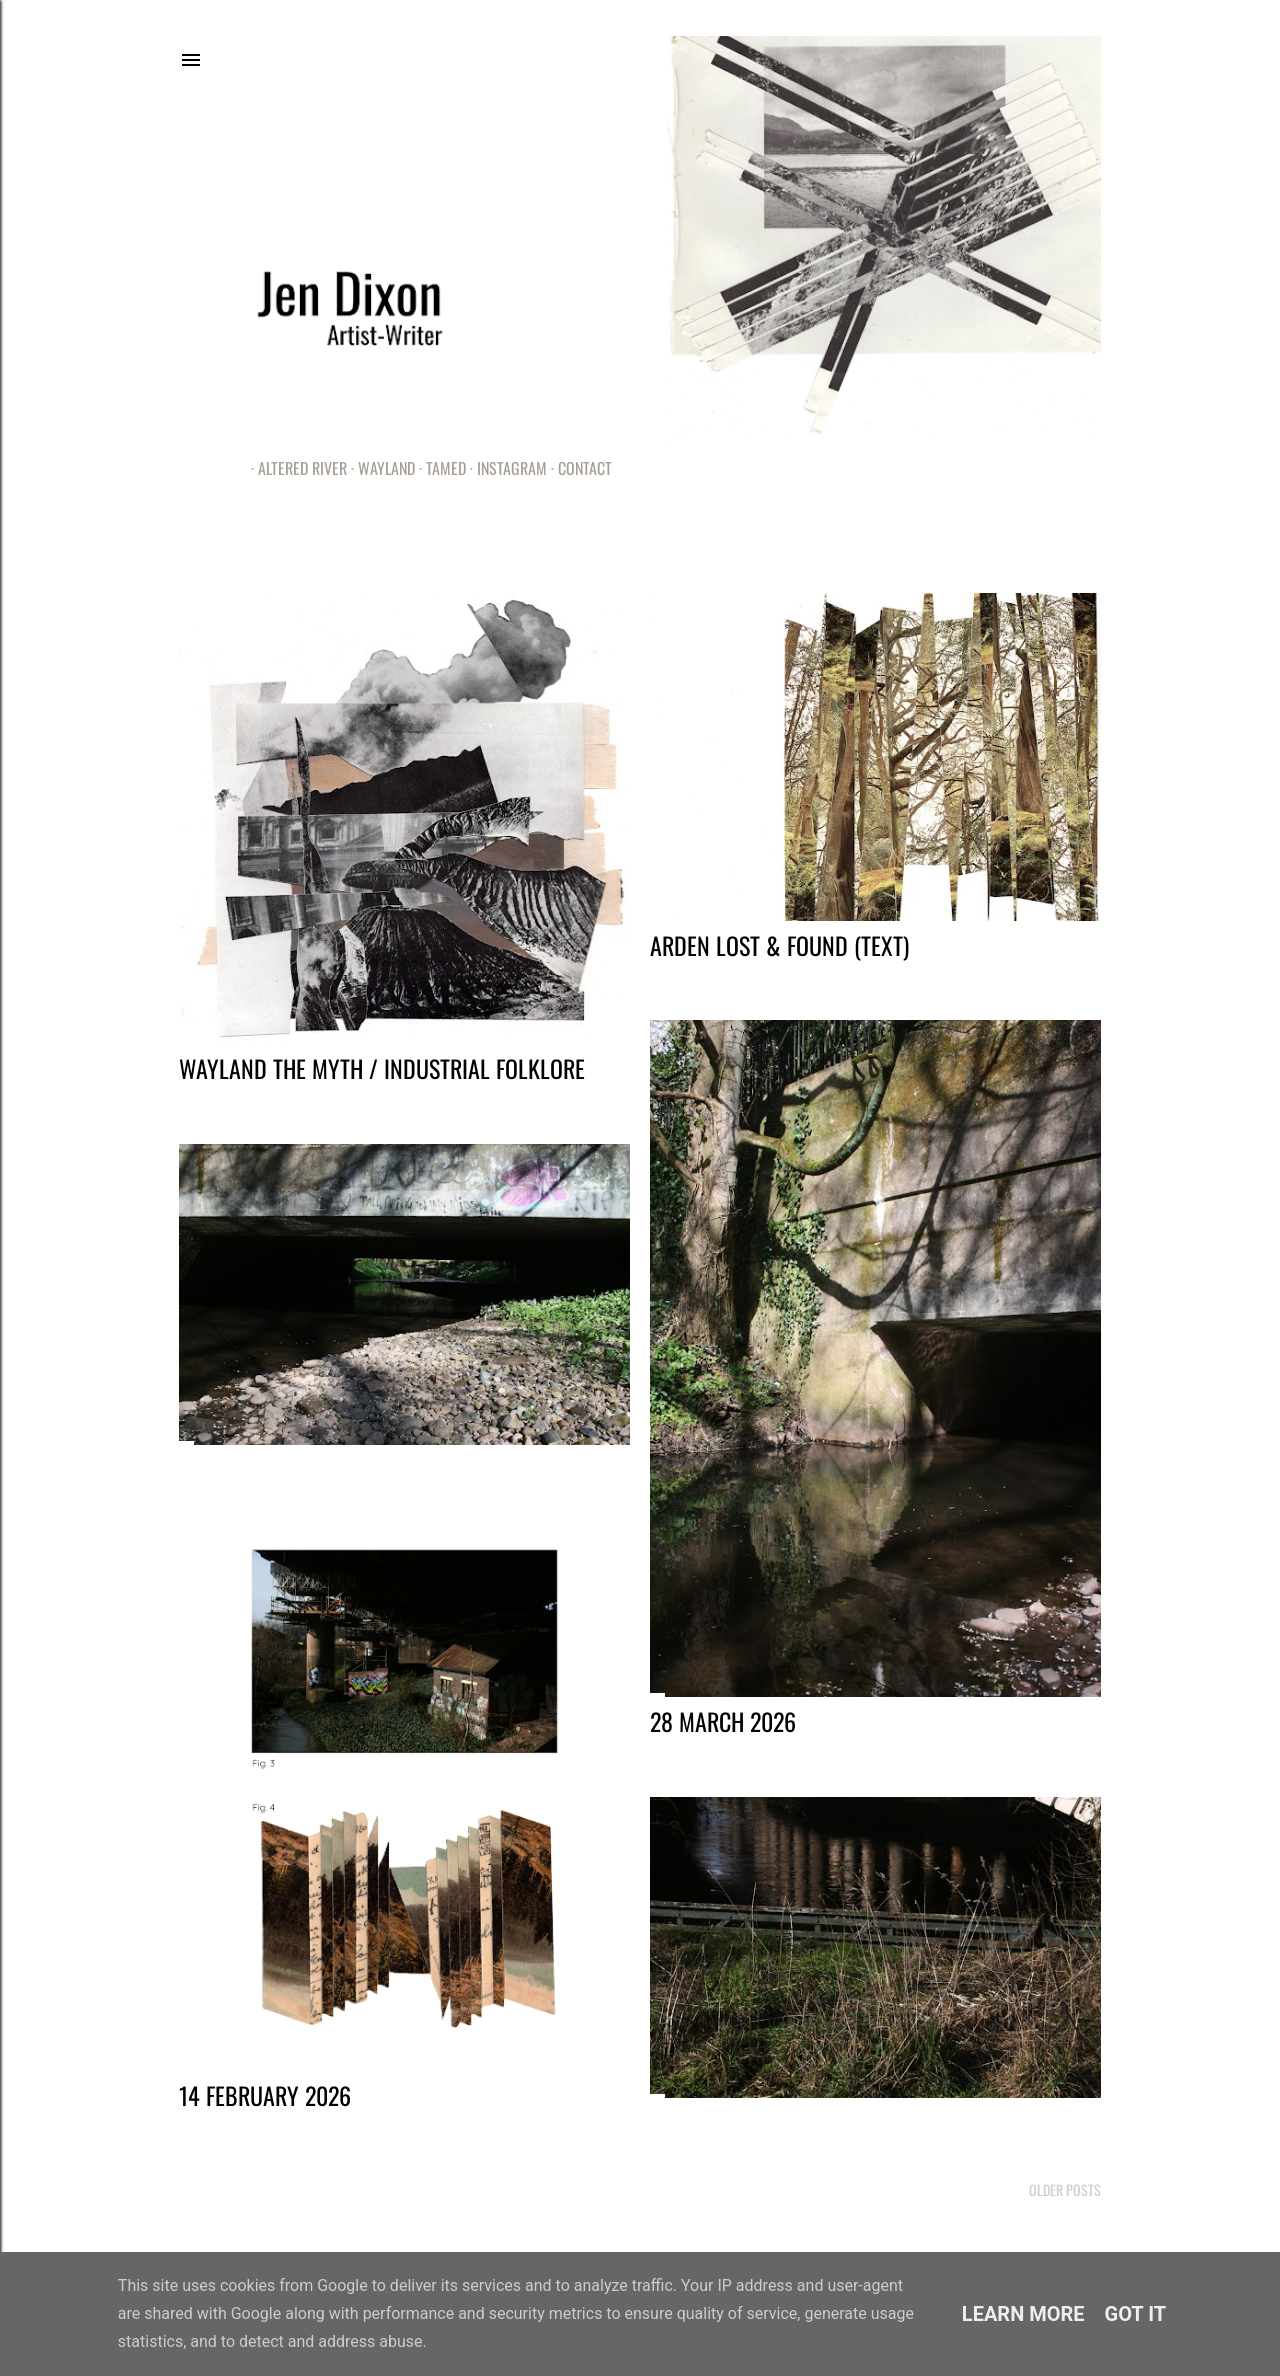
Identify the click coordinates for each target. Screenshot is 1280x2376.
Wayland (379, 468)
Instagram (505, 468)
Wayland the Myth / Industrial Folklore (382, 1068)
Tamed (439, 468)
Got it (1136, 2314)
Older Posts (1065, 2189)
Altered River (295, 468)
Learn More (1023, 2314)
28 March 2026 (723, 1721)
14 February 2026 (265, 2095)
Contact (578, 468)
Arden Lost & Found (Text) (779, 945)
